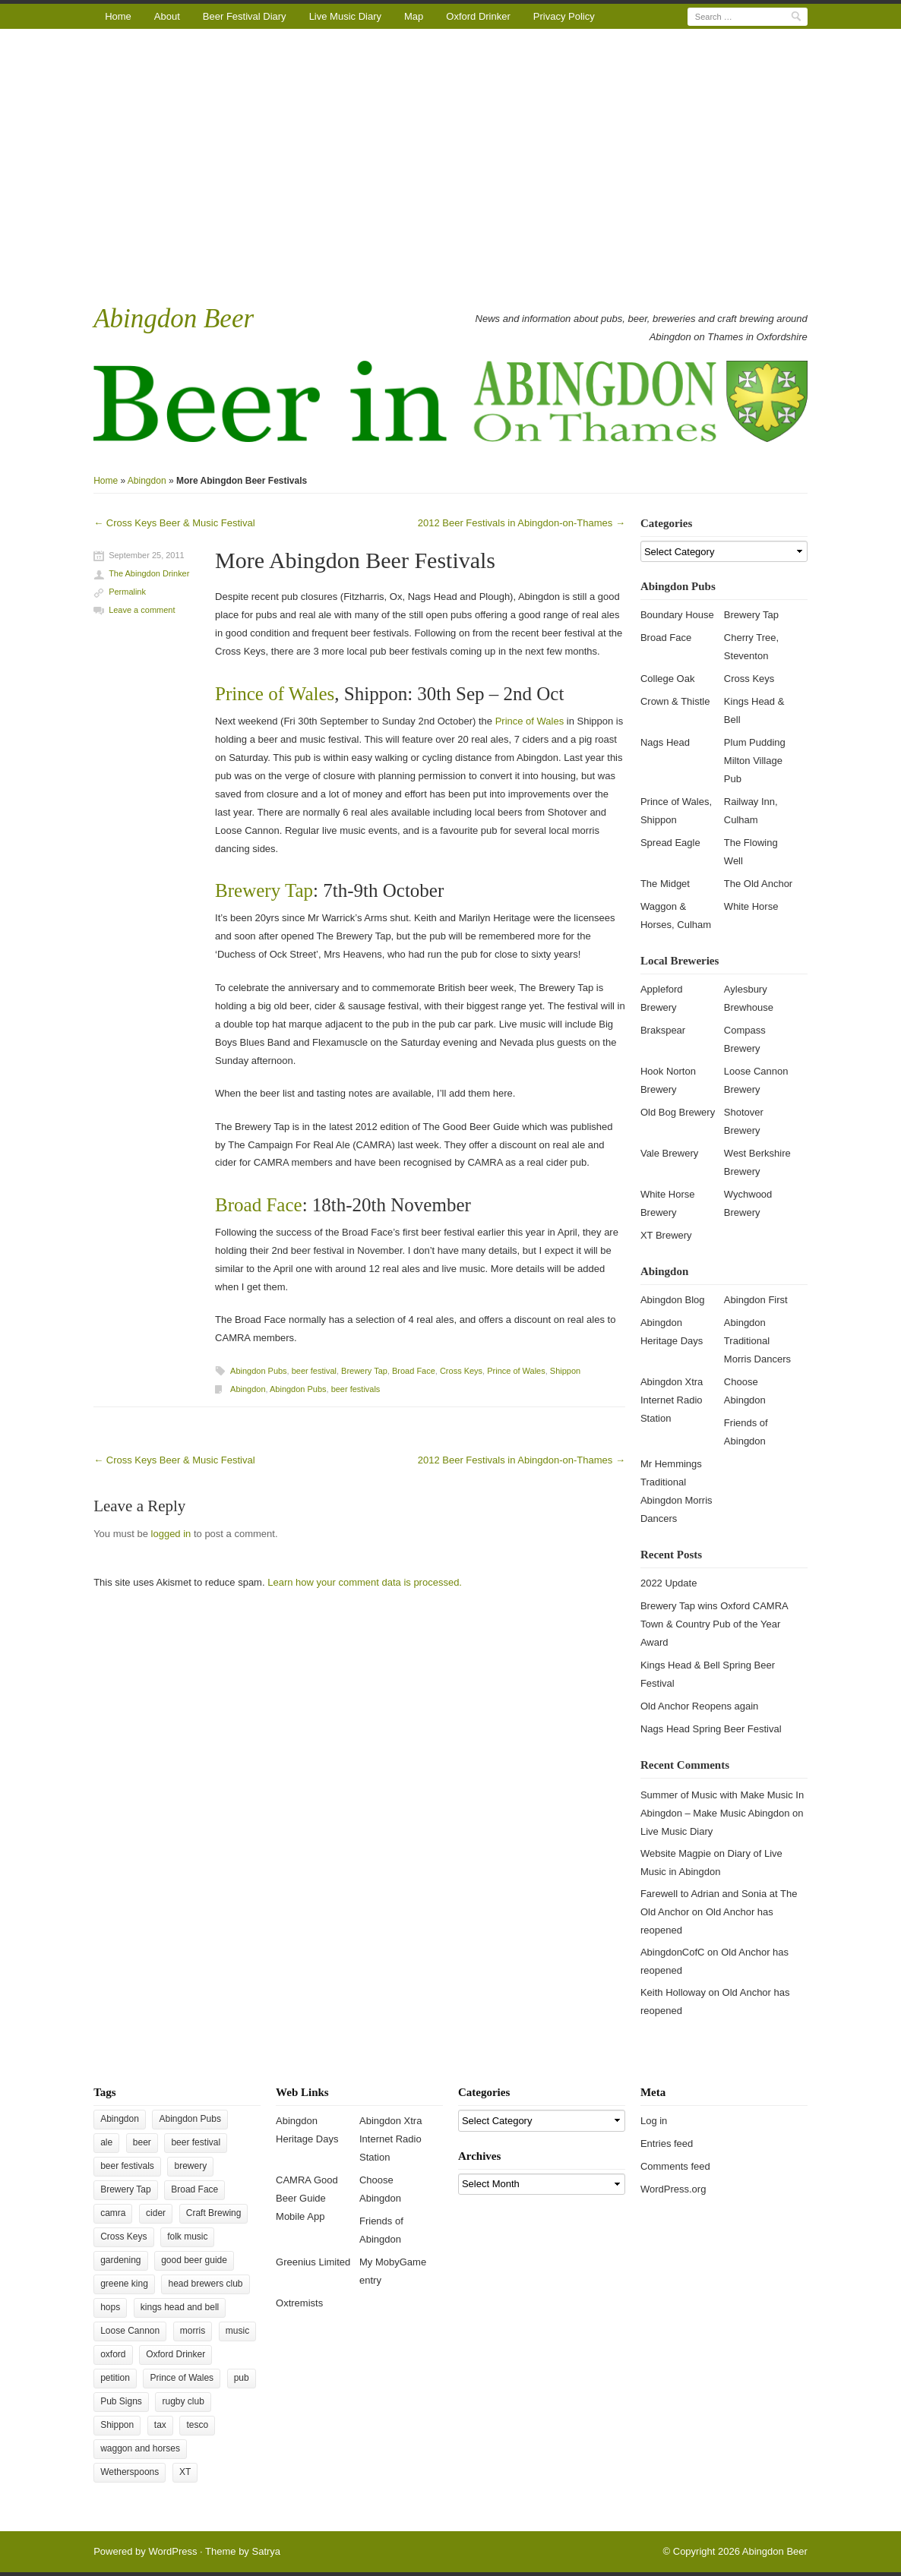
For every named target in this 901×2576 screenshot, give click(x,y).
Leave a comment (142, 609)
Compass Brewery (745, 1039)
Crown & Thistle (675, 701)
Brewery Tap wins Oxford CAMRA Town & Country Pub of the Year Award (714, 1624)
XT (185, 2472)
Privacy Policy (564, 16)
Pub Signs (121, 2401)
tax (160, 2425)
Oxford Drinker (478, 16)
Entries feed (666, 2143)
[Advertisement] (450, 164)
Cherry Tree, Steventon (751, 646)
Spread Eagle (670, 842)
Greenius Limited (313, 2262)
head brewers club (205, 2283)
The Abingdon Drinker (149, 573)
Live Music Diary (345, 16)
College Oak (667, 678)
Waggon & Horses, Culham (675, 915)
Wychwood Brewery (748, 1203)
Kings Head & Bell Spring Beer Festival (707, 1674)
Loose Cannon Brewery (756, 1080)
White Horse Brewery (667, 1203)
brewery (190, 2166)
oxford (112, 2354)
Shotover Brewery (743, 1121)
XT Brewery (666, 1235)
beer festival (314, 1370)
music (237, 2330)
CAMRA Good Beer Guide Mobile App (307, 2198)
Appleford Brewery (661, 998)
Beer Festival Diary (244, 16)
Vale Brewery (669, 1153)
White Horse (751, 906)
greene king (124, 2283)
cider (156, 2213)
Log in (653, 2120)
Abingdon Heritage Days (671, 1331)
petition (115, 2377)
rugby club (183, 2401)
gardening (120, 2260)
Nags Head (665, 742)
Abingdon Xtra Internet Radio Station (671, 1400)
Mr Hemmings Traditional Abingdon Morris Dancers (676, 1491)
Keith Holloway (673, 1992)
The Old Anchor (758, 883)
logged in (171, 1533)
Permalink (127, 591)
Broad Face (258, 1205)
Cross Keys (461, 1370)
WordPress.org (673, 2189)
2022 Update (668, 1583)
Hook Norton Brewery (668, 1080)
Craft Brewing (214, 2213)
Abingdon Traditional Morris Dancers (757, 1341)
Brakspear (662, 1030)
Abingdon (147, 480)
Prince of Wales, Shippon (676, 811)
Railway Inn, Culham (751, 811)
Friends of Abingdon (746, 1432)
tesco (197, 2425)
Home (118, 16)
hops (110, 2307)
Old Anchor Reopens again (699, 1706)
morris (192, 2330)
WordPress (172, 2551)
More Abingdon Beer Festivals (355, 560)
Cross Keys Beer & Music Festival (173, 523)
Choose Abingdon (745, 1391)
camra (112, 2213)
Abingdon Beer (173, 318)
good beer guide (194, 2260)
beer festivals (356, 1389)
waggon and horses (140, 2448)
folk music (187, 2236)
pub (241, 2377)
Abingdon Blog (672, 1299)
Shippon (565, 1370)
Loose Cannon (130, 2330)
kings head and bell (180, 2307)
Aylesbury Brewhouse (748, 998)
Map (413, 16)
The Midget (665, 883)
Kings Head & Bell (754, 710)
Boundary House (677, 614)
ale (106, 2142)
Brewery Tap (264, 890)
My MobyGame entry (392, 2271)
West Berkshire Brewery (757, 1162)
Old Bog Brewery (677, 1112)
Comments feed (675, 2166)
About (167, 16)
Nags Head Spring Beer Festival (711, 1729)
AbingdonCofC (672, 1952)
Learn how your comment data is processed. (364, 1582)
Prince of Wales (274, 693)
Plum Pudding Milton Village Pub (755, 760)
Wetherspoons (129, 2472)
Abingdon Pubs (258, 1370)
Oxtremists (299, 2303)
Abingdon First (756, 1299)
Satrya (265, 2551)
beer (142, 2142)
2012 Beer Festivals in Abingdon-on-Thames (521, 523)
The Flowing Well (751, 852)
